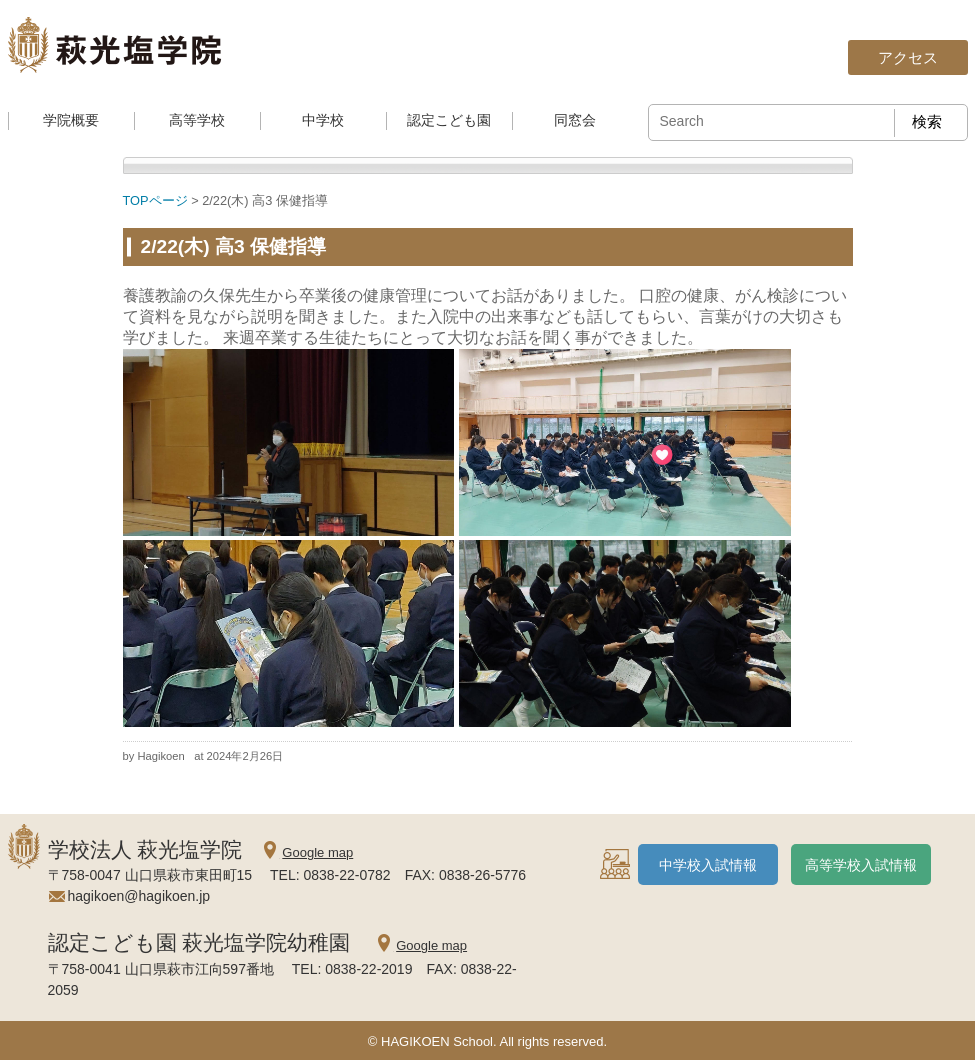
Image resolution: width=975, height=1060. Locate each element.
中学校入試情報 (708, 865)
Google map (317, 852)
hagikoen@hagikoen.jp (139, 896)
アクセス (908, 57)
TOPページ (155, 200)
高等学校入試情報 (861, 865)
